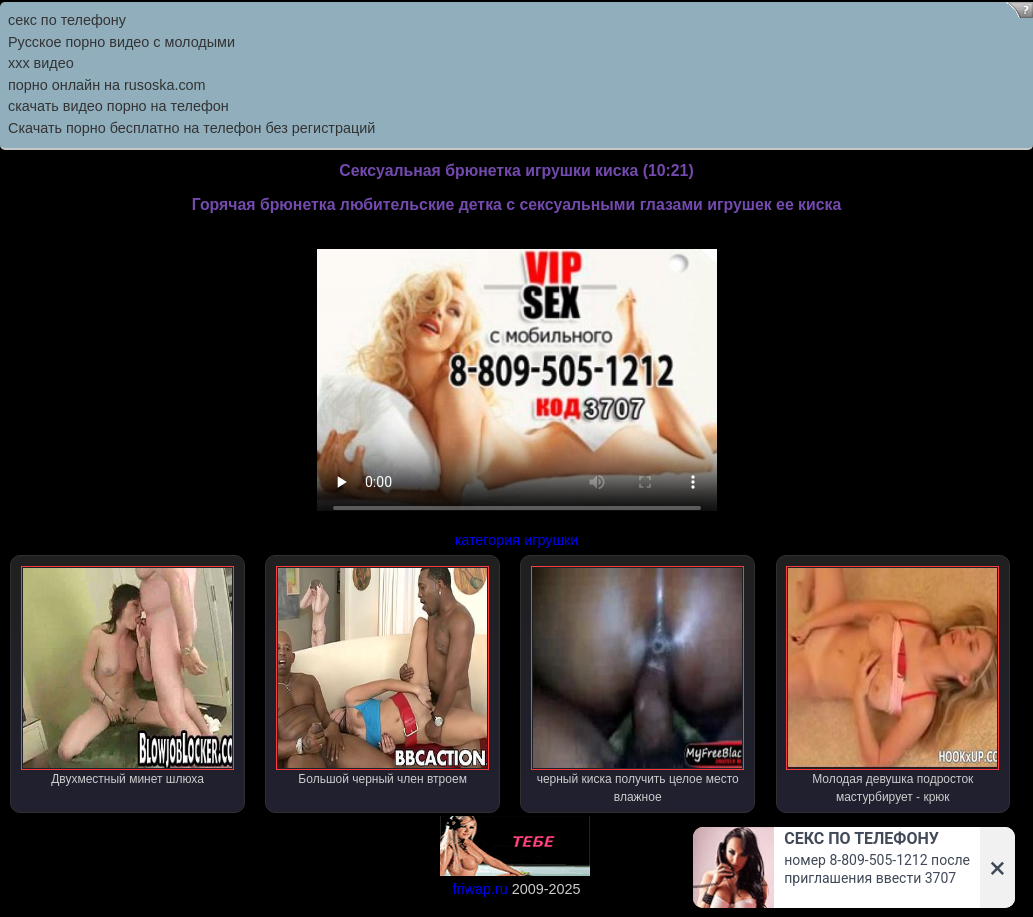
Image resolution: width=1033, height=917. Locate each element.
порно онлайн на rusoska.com (107, 85)
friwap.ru (479, 889)
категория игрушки (517, 540)
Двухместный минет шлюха (127, 676)
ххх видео (41, 63)
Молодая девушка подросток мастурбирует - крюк (892, 685)
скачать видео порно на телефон (118, 106)
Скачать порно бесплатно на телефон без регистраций (191, 128)
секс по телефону (67, 20)
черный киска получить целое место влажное (637, 685)
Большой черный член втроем (382, 676)
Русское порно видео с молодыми (121, 42)
